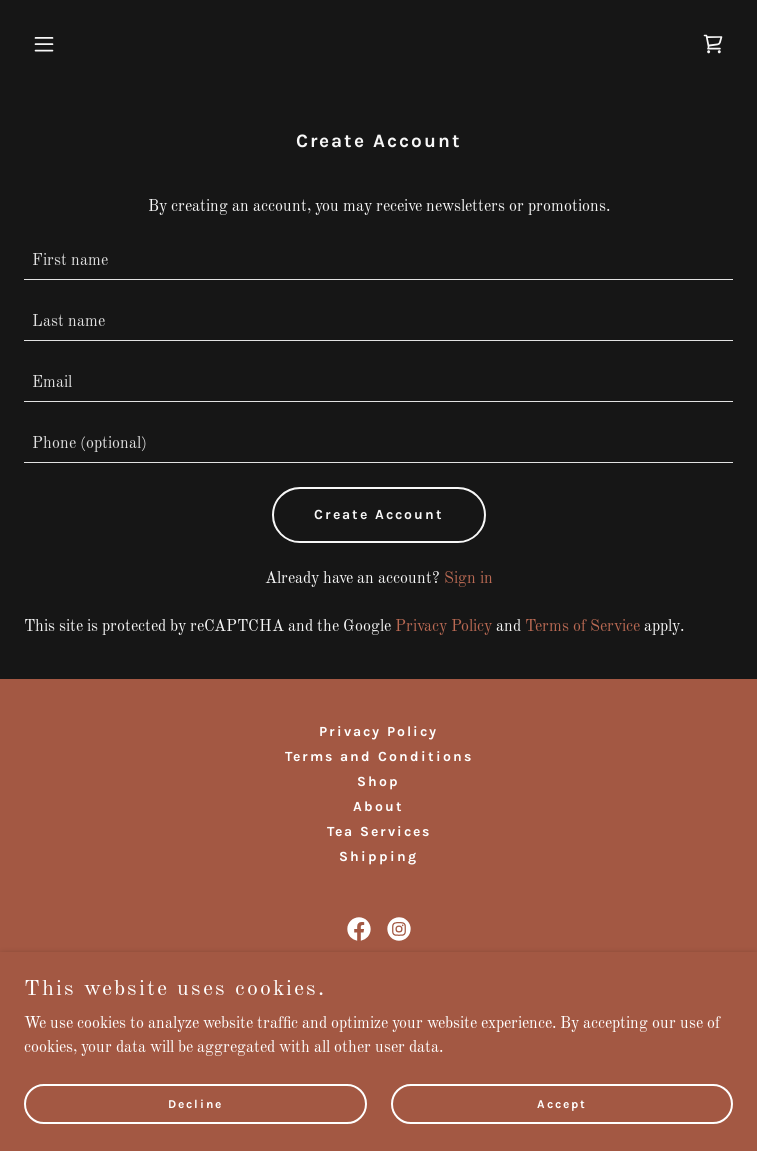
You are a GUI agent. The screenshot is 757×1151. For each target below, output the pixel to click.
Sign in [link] (468, 579)
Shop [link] (378, 781)
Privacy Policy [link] (443, 627)
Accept (562, 1103)
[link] (713, 44)
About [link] (378, 806)
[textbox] (378, 261)
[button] (77, 44)
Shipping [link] (378, 856)
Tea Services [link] (379, 831)
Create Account (379, 514)
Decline (195, 1103)
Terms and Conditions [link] (379, 756)
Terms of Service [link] (582, 627)
